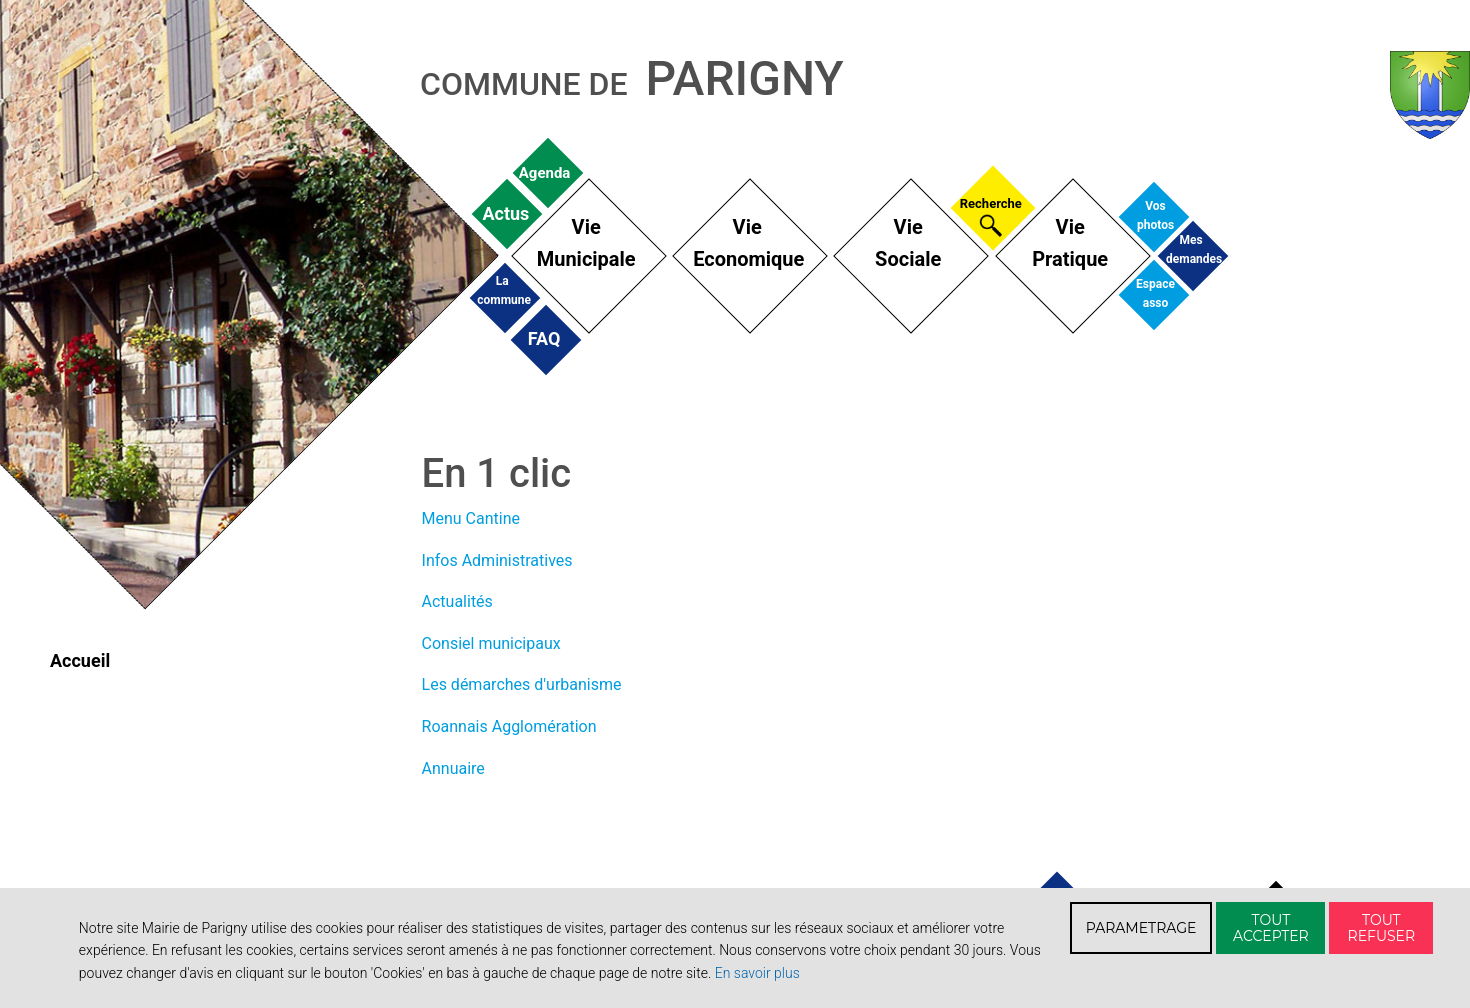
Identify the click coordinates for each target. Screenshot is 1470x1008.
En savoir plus (757, 973)
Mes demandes (1191, 248)
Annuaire (453, 768)
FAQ (544, 338)
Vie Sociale (908, 243)
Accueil (80, 660)
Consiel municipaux (491, 643)
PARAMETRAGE (1141, 928)
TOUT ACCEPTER (1271, 928)
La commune (502, 289)
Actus (505, 212)
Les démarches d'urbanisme (522, 684)
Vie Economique (747, 243)
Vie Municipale (586, 243)
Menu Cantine (471, 518)
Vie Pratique (1070, 243)
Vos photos (1155, 214)
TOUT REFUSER (1382, 928)
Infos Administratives (497, 560)
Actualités (457, 601)
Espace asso (1155, 292)
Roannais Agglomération (509, 726)
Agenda (544, 173)
